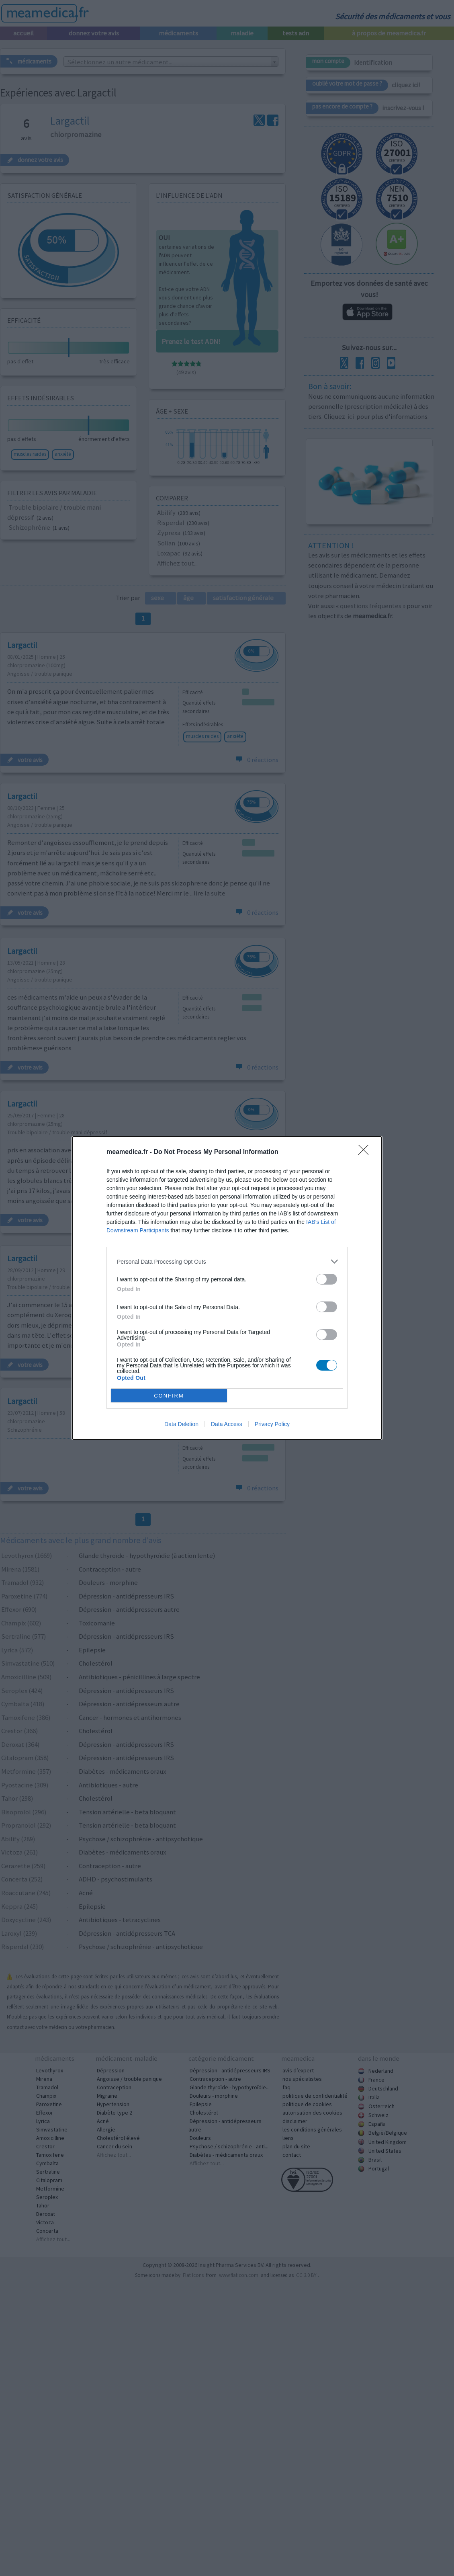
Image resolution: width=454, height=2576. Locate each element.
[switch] (326, 1279)
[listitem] (227, 1261)
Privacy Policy (272, 1424)
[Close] (366, 1152)
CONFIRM (169, 1396)
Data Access (226, 1424)
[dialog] (227, 1288)
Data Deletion (181, 1424)
